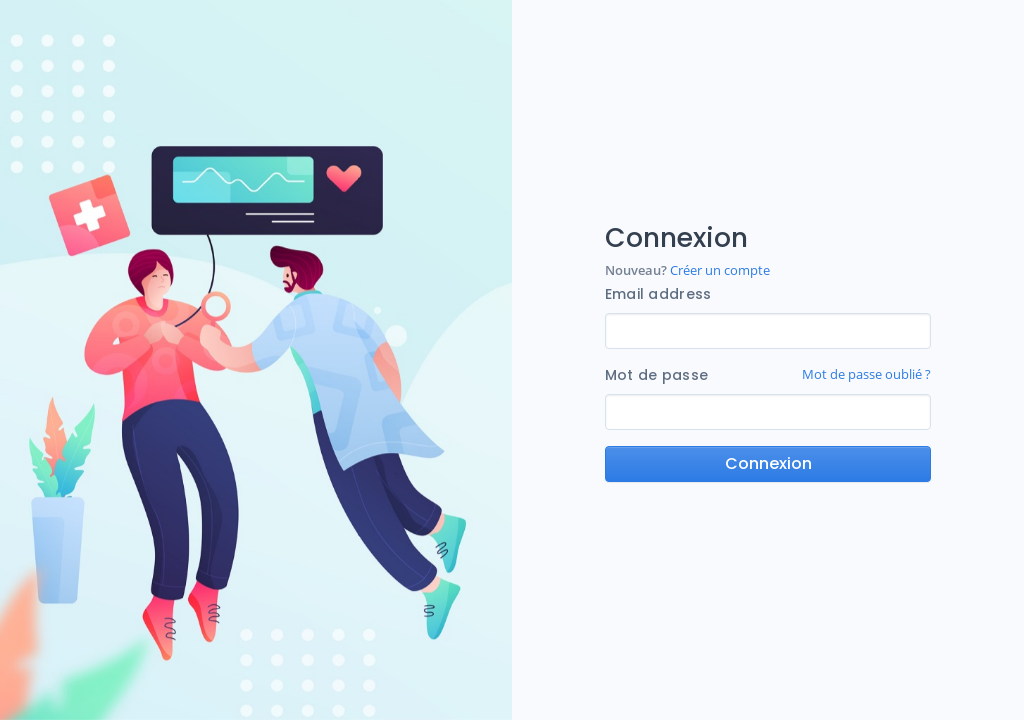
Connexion (768, 463)
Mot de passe (656, 375)
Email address (658, 294)
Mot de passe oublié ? (866, 374)
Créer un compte (718, 270)
